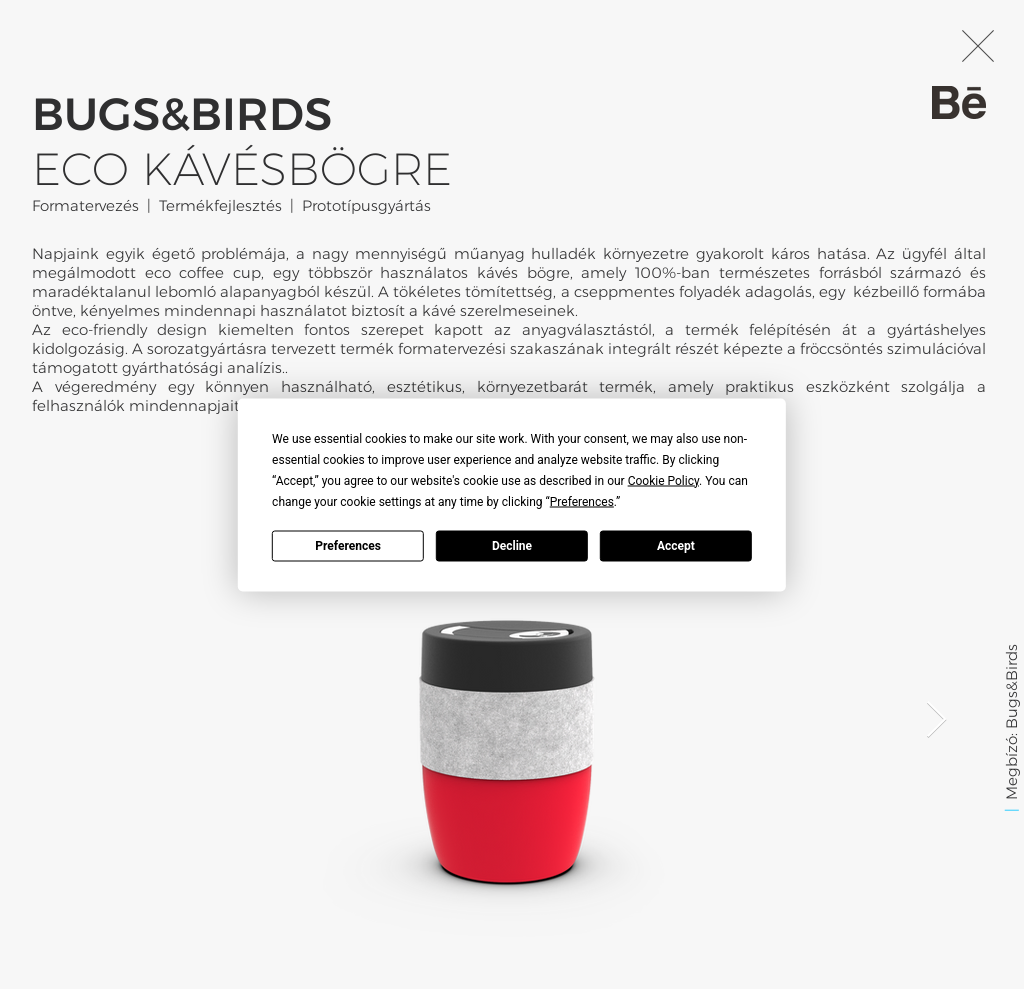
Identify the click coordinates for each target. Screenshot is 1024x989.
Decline (512, 546)
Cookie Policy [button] (663, 480)
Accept (676, 546)
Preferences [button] (582, 501)
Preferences (348, 546)
